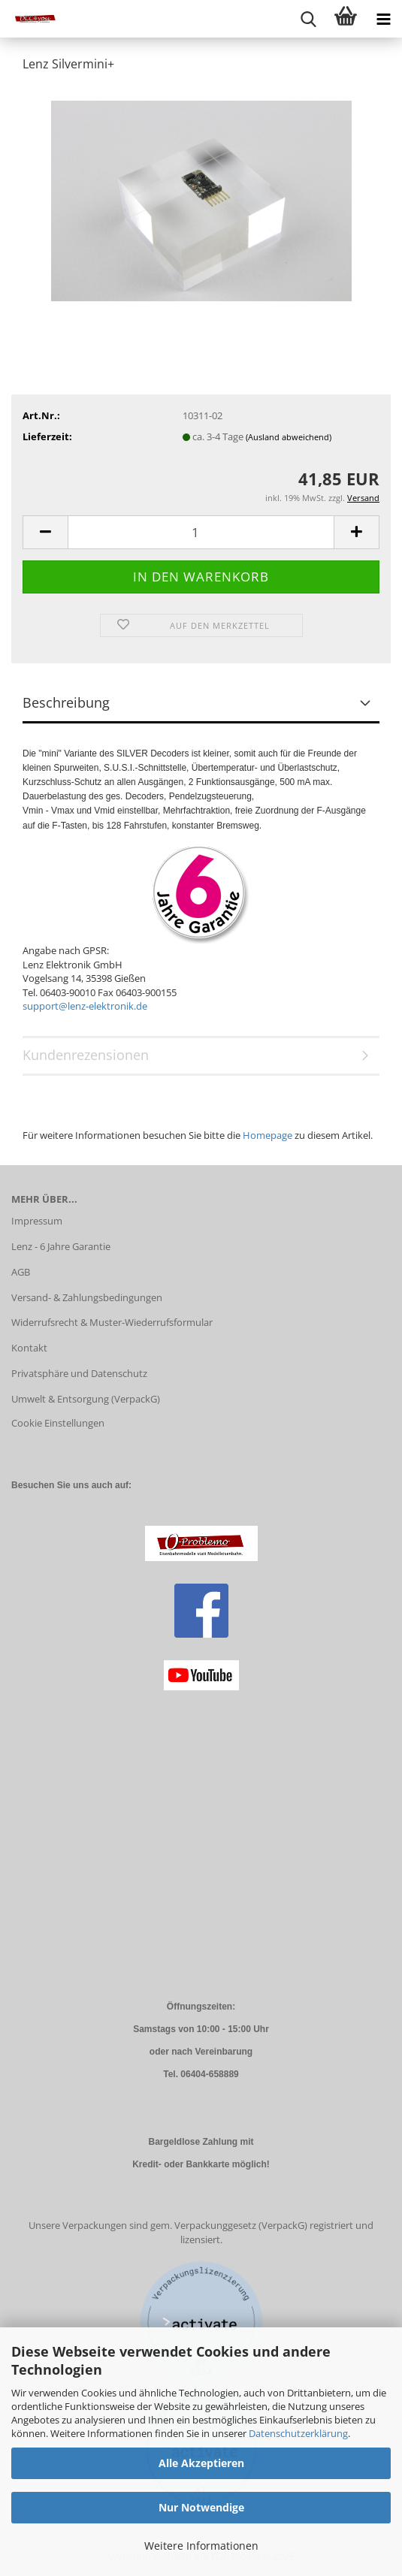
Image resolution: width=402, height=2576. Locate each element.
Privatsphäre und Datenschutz (79, 1373)
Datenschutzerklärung (298, 2433)
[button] (45, 532)
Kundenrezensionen (86, 1055)
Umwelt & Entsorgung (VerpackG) (85, 1399)
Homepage (267, 1135)
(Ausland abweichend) (288, 436)
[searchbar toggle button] (308, 19)
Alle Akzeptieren (201, 2463)
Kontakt (29, 1347)
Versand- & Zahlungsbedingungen (86, 1297)
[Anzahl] (201, 532)
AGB (20, 1272)
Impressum (36, 1221)
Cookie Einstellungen (57, 1423)
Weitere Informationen (201, 2545)
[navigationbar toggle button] (383, 19)
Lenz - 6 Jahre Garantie (60, 1246)
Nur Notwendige (201, 2507)
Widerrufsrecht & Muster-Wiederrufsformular (112, 1322)
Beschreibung (66, 702)
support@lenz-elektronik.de (85, 1006)
